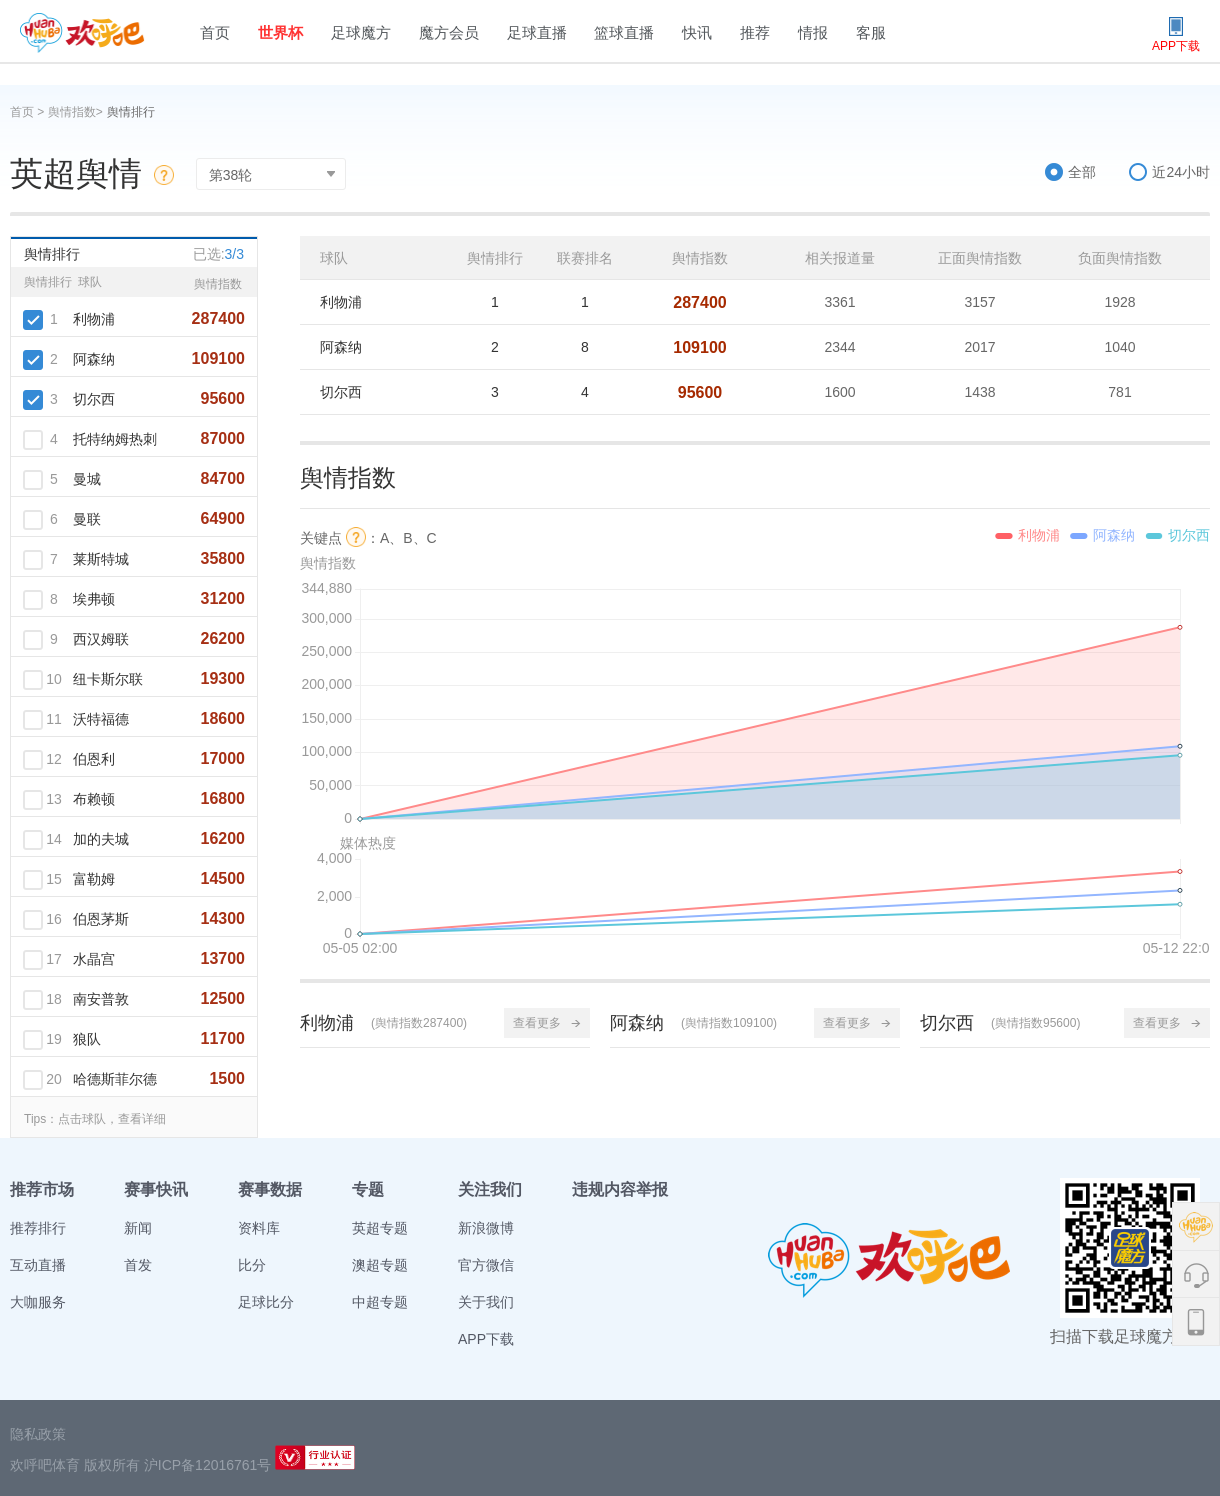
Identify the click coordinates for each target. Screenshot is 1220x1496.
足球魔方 (361, 32)
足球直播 (537, 32)
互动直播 (38, 1265)
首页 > (29, 112)
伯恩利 (94, 759)
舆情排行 (131, 112)
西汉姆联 (101, 639)
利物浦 (94, 319)
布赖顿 (94, 799)
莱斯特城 (101, 559)
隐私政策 (38, 1434)
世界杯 (280, 32)
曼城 (87, 479)
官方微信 (486, 1265)
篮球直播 (624, 32)
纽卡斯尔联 (108, 679)
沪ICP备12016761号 (208, 1465)
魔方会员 (449, 32)
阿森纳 (94, 359)
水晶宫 (94, 959)
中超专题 (380, 1302)
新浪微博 (486, 1228)
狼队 (87, 1039)
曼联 (87, 519)
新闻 (138, 1228)
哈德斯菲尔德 (115, 1079)
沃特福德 (101, 719)
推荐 (755, 32)
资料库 (259, 1228)
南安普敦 (101, 999)
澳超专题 (380, 1265)
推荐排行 (38, 1228)
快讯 (697, 32)
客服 (871, 32)
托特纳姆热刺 (115, 439)
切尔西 (94, 399)
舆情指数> (75, 112)
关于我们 (486, 1302)
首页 (215, 32)
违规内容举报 (620, 1189)
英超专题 (380, 1228)
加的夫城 (101, 839)
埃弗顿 (94, 599)
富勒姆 (94, 879)
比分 (252, 1265)
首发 (138, 1265)
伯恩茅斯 (101, 919)
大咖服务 (38, 1302)
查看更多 (547, 1023)
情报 (813, 32)
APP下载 (486, 1339)
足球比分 (266, 1302)
